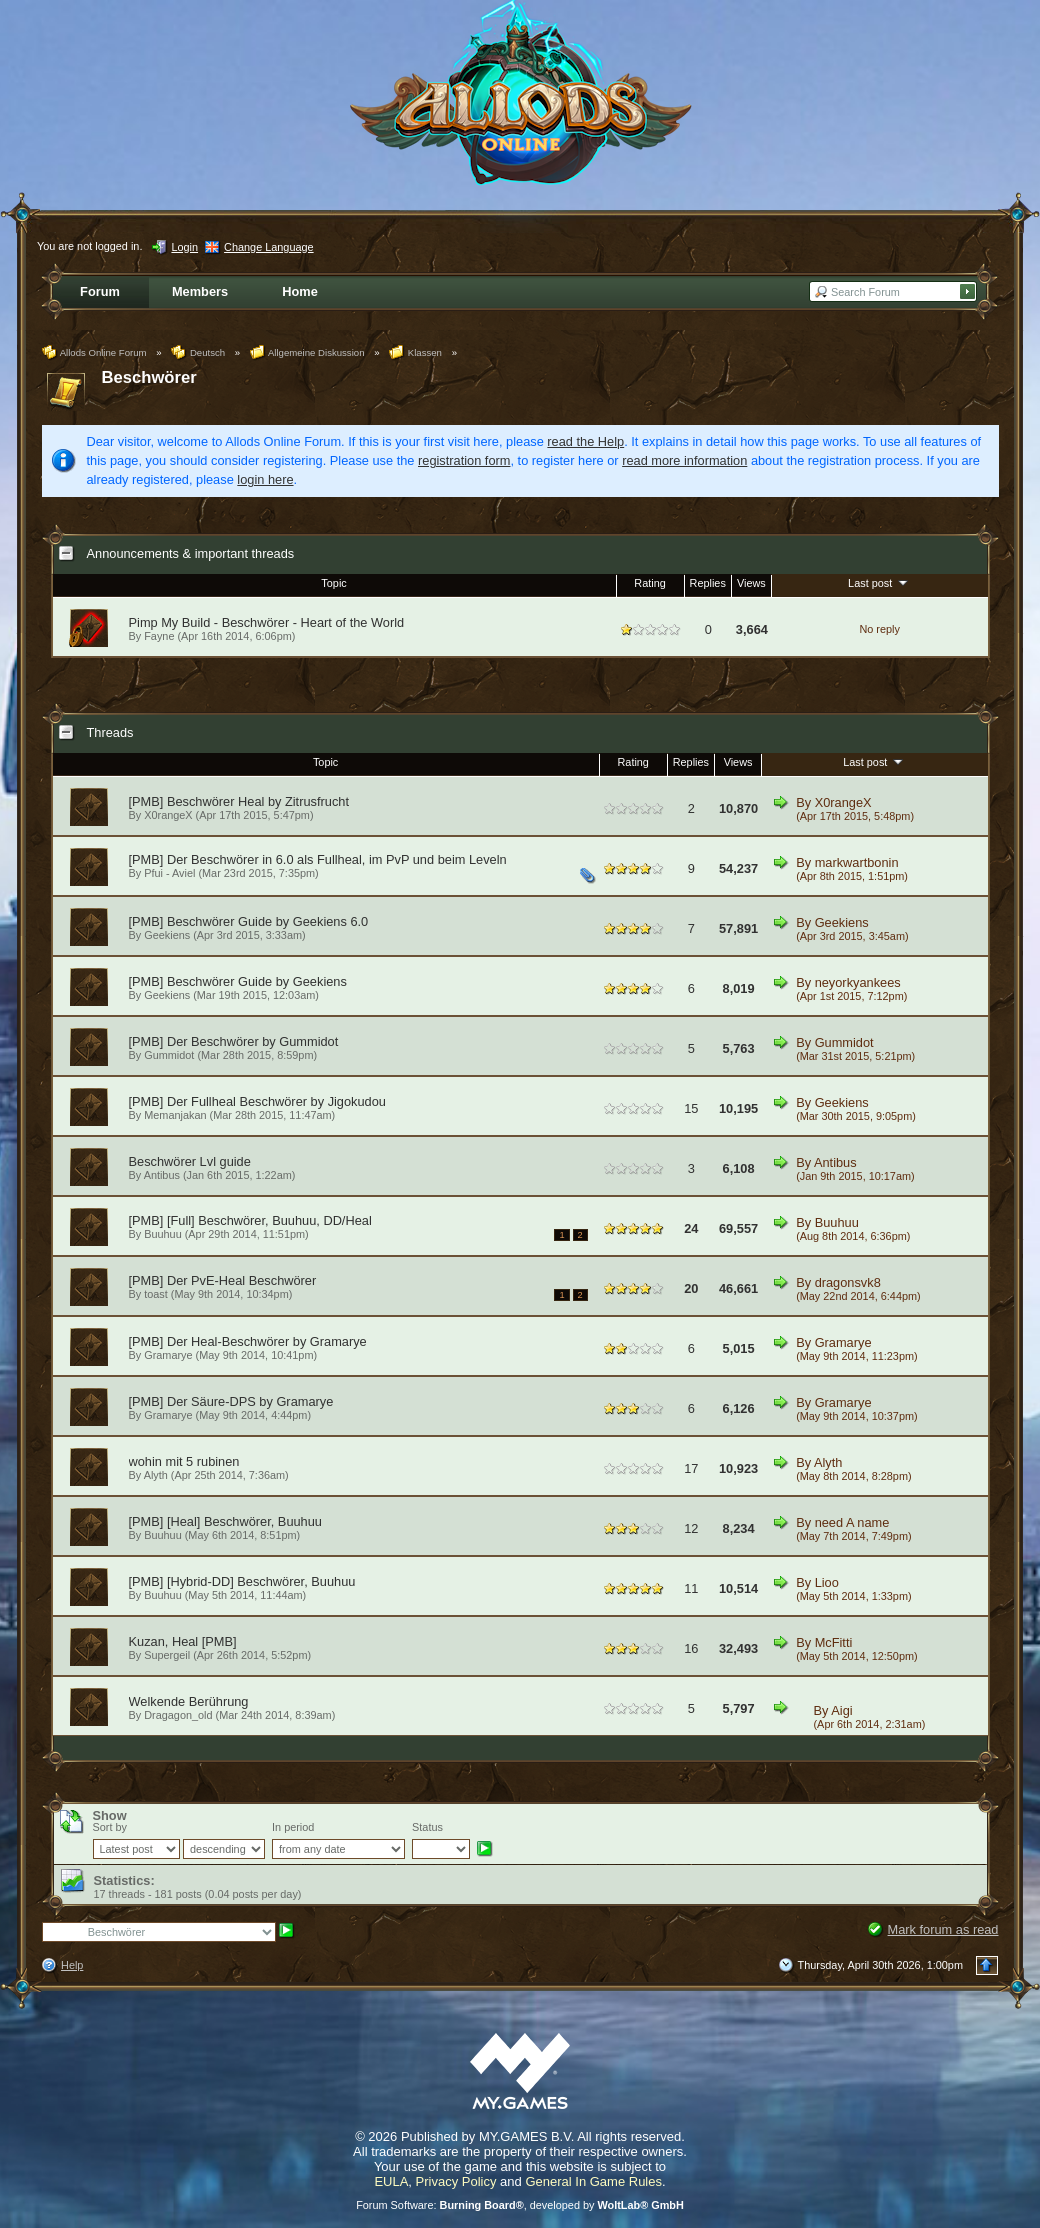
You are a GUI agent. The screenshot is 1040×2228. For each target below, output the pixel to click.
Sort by (110, 1827)
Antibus (162, 1175)
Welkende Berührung (189, 1701)
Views (751, 583)
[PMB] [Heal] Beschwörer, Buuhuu (225, 1521)
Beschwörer (149, 377)
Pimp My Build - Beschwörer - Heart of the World (267, 622)
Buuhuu (163, 1234)
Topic (333, 583)
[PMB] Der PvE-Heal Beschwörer (223, 1280)
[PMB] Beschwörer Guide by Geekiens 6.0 (249, 921)
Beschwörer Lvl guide (190, 1161)
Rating (649, 583)
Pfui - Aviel (169, 873)
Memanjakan (175, 1115)
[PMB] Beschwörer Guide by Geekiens (238, 981)
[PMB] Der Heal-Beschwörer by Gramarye (248, 1341)
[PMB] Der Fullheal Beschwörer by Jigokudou (257, 1101)
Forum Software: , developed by (520, 2205)
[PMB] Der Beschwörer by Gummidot (234, 1041)
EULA (391, 2181)
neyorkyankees (858, 982)
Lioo (827, 1582)
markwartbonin (857, 862)
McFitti (834, 1642)
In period (293, 1827)
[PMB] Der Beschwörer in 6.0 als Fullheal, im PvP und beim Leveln (318, 859)
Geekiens (167, 935)
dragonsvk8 (848, 1282)
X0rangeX (168, 815)
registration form (464, 460)
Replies (708, 583)
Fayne (159, 636)
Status (427, 1827)
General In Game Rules (593, 2181)
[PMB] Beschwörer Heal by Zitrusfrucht (239, 801)
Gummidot (169, 1055)
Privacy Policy (456, 2181)
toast (156, 1294)
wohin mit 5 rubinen (184, 1461)
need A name (852, 1522)
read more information (684, 460)
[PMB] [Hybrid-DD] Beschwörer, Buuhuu (242, 1581)
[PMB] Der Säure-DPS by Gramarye (231, 1401)
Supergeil (167, 1655)
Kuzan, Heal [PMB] (183, 1641)
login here (265, 479)
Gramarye (168, 1355)
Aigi (841, 1710)
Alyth (156, 1475)
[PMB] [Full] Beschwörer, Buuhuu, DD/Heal (250, 1220)
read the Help (585, 441)
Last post (879, 582)
